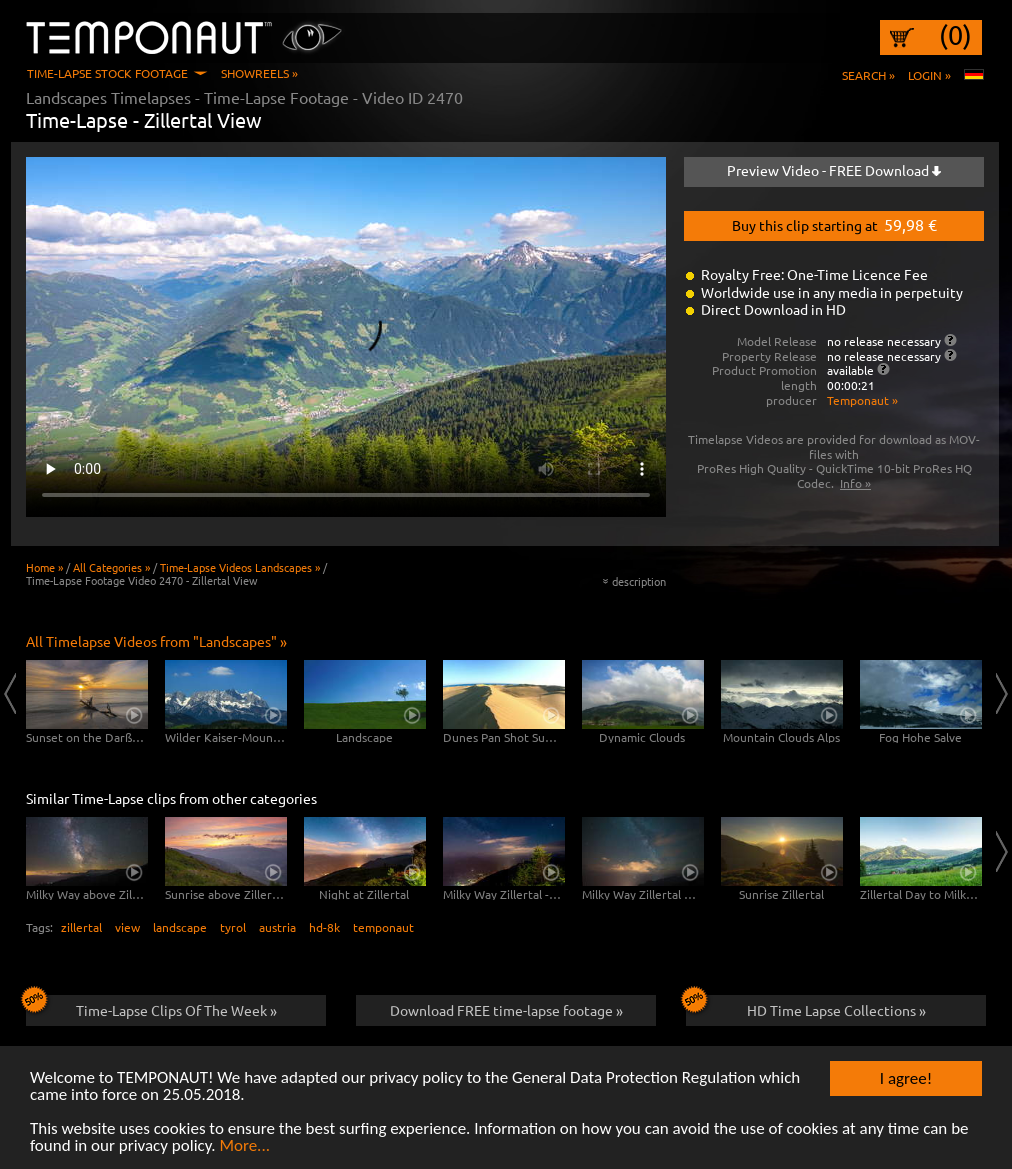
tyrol (233, 927)
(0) (955, 35)
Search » (868, 75)
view (127, 927)
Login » (929, 75)
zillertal (81, 927)
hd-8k (324, 927)
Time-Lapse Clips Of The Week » (151, 1007)
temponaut (383, 927)
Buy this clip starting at (834, 224)
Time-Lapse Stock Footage (107, 73)
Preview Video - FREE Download (834, 170)
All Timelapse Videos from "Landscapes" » (156, 641)
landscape (180, 927)
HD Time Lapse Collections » (806, 1007)
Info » (855, 483)
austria (277, 927)
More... (244, 1147)
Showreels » (259, 73)
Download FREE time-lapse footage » (506, 1010)
